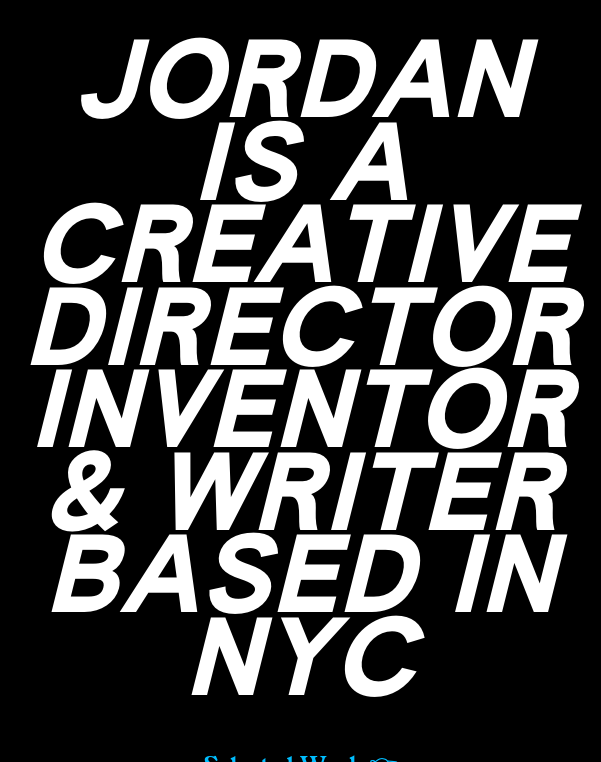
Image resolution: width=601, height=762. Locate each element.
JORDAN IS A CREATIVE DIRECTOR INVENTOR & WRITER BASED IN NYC (300, 377)
